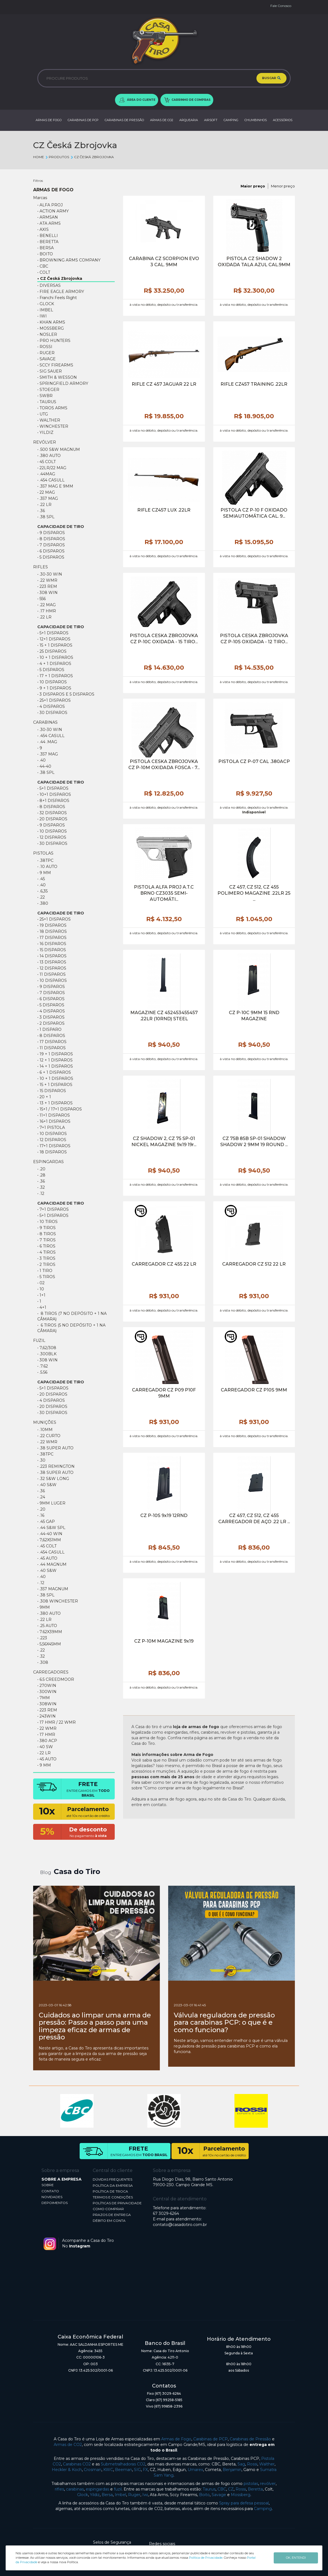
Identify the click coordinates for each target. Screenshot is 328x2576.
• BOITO (45, 253)
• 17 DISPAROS (52, 937)
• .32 (41, 1187)
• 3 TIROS (46, 1258)
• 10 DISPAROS (52, 681)
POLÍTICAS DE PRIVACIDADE (117, 2203)
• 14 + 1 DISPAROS (55, 1066)
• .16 (40, 1515)
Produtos (57, 157)
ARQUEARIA (188, 120)
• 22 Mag (46, 492)
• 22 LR (44, 1752)
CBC (221, 2489)
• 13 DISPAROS (51, 962)
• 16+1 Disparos (53, 1121)
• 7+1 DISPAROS (53, 1209)
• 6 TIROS (46, 1246)
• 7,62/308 (46, 1347)
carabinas (75, 2489)
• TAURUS (46, 401)
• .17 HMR (46, 610)
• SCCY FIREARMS (55, 365)
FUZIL (39, 1340)
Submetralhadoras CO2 (123, 2464)
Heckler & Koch (67, 2469)
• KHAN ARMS (51, 322)
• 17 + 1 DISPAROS (55, 675)
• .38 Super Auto (55, 1447)
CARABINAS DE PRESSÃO (124, 120)
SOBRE (47, 2185)
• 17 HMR (46, 1734)
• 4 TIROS (46, 1252)
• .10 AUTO (47, 866)
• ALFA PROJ (50, 204)
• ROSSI (44, 346)
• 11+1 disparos (53, 1115)
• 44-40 (44, 766)
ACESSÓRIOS (282, 120)
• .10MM (45, 1429)
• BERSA (45, 247)
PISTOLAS (43, 853)
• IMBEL (45, 309)
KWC (108, 2469)
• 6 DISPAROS (51, 998)
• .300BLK (47, 1353)
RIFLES (40, 566)
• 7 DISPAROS (51, 992)
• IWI (42, 316)
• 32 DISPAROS (52, 812)
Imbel (120, 2494)
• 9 (39, 747)
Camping (263, 2508)
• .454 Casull (51, 1552)
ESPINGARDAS (48, 1161)
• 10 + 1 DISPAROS (55, 657)
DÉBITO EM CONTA (109, 2220)
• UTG (42, 414)
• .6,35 (42, 891)
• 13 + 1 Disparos (55, 1102)
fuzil (118, 2489)
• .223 (42, 1637)
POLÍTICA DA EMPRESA (113, 2185)
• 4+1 (41, 1307)
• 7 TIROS (46, 1239)
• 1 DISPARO (49, 1029)
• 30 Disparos (52, 712)
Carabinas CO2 (77, 2464)
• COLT (43, 272)
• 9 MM (44, 872)
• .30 (41, 1460)
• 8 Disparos (51, 538)
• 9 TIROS (46, 1227)
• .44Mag (46, 473)
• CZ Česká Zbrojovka (59, 278)
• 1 (39, 1301)
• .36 (41, 510)
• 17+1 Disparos (53, 1145)
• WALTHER (48, 420)
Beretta (255, 2489)
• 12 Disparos (51, 1139)
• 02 (41, 1282)
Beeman (123, 2469)
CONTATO (50, 2191)
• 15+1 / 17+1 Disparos (59, 1109)
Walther (267, 2464)
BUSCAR (271, 78)
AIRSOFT (210, 120)
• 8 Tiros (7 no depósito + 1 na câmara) (72, 1316)
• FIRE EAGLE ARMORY (60, 291)
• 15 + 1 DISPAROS (54, 1084)
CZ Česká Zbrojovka (92, 157)
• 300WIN (47, 1691)
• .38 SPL (46, 516)
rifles (59, 2489)
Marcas (40, 197)
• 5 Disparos (50, 557)
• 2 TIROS (46, 1264)
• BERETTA (47, 241)
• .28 (41, 1175)
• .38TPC (45, 860)
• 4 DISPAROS (51, 706)
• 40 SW (45, 1746)
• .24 (41, 1496)
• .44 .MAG (47, 741)
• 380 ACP (47, 1740)
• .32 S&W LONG (53, 1478)
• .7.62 (42, 1366)
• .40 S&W (47, 1484)
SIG (137, 2469)
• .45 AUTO (47, 1558)
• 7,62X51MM (49, 1539)
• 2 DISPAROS (51, 1023)
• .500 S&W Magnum (58, 449)
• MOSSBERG (50, 328)
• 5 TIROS (46, 1276)
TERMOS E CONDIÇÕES (113, 2197)
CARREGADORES (50, 1672)
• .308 (42, 1662)
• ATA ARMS (49, 223)
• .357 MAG (47, 498)
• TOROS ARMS (52, 407)
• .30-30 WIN (49, 574)
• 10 (40, 1288)
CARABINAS (45, 722)
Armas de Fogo (176, 2439)
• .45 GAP (46, 1521)
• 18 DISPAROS (52, 931)
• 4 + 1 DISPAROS (54, 663)
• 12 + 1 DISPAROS (55, 1060)
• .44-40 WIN (49, 1533)
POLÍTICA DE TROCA (110, 2191)
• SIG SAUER (49, 371)
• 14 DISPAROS (52, 955)
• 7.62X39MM (49, 1631)
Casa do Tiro (77, 1871)
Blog (45, 1872)
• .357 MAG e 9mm (55, 486)
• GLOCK (45, 303)
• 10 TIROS (47, 1221)
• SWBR (45, 395)
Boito (204, 2494)
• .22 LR (44, 504)
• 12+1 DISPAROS (53, 639)
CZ (231, 2489)
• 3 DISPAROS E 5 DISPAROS (65, 694)
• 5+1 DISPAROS (52, 632)
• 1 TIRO (44, 1270)
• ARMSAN (47, 217)
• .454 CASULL (51, 480)
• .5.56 (42, 1372)
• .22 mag (46, 604)
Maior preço (253, 186)
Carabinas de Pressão (250, 2439)
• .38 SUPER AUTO (55, 1472)
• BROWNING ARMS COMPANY (69, 260)
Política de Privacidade (205, 2558)
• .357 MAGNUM (52, 1588)
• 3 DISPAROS (51, 1017)
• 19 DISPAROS (52, 925)
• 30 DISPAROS (52, 1412)
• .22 (41, 897)
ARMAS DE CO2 (161, 120)
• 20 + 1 (44, 1096)
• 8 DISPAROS (51, 806)
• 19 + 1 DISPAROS (55, 1053)
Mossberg (240, 2494)
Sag (241, 2464)
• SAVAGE (46, 358)
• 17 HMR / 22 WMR (56, 1722)
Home (38, 157)
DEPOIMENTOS (54, 2203)
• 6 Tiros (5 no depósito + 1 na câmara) (71, 1328)
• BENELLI (47, 235)
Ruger (134, 2494)
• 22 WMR (47, 1728)
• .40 (41, 760)
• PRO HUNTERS (53, 340)
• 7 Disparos (51, 544)
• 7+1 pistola (51, 1127)
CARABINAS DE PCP (83, 120)
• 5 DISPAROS (50, 669)
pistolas (251, 2483)
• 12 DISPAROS (51, 837)
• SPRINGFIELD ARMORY (62, 383)
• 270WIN (46, 1685)
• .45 (41, 878)
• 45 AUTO (47, 1759)
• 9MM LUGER (51, 1503)
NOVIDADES (51, 2197)
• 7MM (43, 1697)
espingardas (97, 2489)
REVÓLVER (44, 442)
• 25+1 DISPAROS (54, 919)
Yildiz (95, 2494)
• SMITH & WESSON (57, 377)
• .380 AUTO (49, 455)
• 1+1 (41, 1295)
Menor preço (283, 186)
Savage (219, 2494)
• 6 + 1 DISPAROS (54, 1072)
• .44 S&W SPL (51, 1527)
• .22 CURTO (48, 1435)
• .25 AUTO (47, 1625)
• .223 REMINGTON (56, 1466)
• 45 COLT (46, 461)
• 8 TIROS (46, 1233)
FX (145, 2469)
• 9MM (43, 1607)
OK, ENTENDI (296, 2558)
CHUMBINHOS (255, 120)
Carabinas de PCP (210, 2439)
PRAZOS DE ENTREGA (112, 2215)
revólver (268, 2483)
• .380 (42, 903)
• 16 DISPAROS (51, 943)
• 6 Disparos (51, 551)
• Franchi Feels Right (57, 297)
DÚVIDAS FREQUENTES (112, 2179)
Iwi (145, 2494)
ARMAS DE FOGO (49, 120)
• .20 (41, 1168)
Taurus (209, 2489)
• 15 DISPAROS (51, 949)
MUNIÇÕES (44, 1422)
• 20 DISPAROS (52, 818)
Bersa (107, 2494)
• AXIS (43, 229)
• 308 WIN (47, 592)
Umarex (195, 2469)
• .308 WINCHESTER (57, 1601)
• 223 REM (47, 586)
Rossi (252, 2464)
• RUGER (46, 352)
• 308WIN (47, 1703)
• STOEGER (48, 389)
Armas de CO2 (68, 2444)
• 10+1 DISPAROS (54, 794)
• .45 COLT (47, 1545)
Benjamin (232, 2469)
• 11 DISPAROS (51, 974)
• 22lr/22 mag (51, 467)
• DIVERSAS (49, 285)
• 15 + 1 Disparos (54, 645)
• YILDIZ (45, 432)
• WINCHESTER (52, 426)
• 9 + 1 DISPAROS (54, 688)
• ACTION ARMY (53, 211)
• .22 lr (44, 617)
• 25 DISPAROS (52, 651)
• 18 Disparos (52, 1151)
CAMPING (231, 120)
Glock (82, 2494)
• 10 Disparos (52, 1133)
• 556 (41, 598)
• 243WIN (46, 1716)
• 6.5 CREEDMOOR (55, 1679)
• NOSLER (47, 334)
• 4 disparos (51, 1400)
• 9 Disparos (51, 532)
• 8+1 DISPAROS (53, 800)
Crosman (92, 2469)
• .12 (40, 1193)
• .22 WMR (47, 580)
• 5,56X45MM (49, 1644)
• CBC (42, 266)
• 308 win (47, 1359)
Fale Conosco (280, 6)
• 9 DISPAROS (51, 825)
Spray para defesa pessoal (244, 2503)
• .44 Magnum (52, 1564)
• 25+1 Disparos (54, 700)
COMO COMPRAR (108, 2209)
